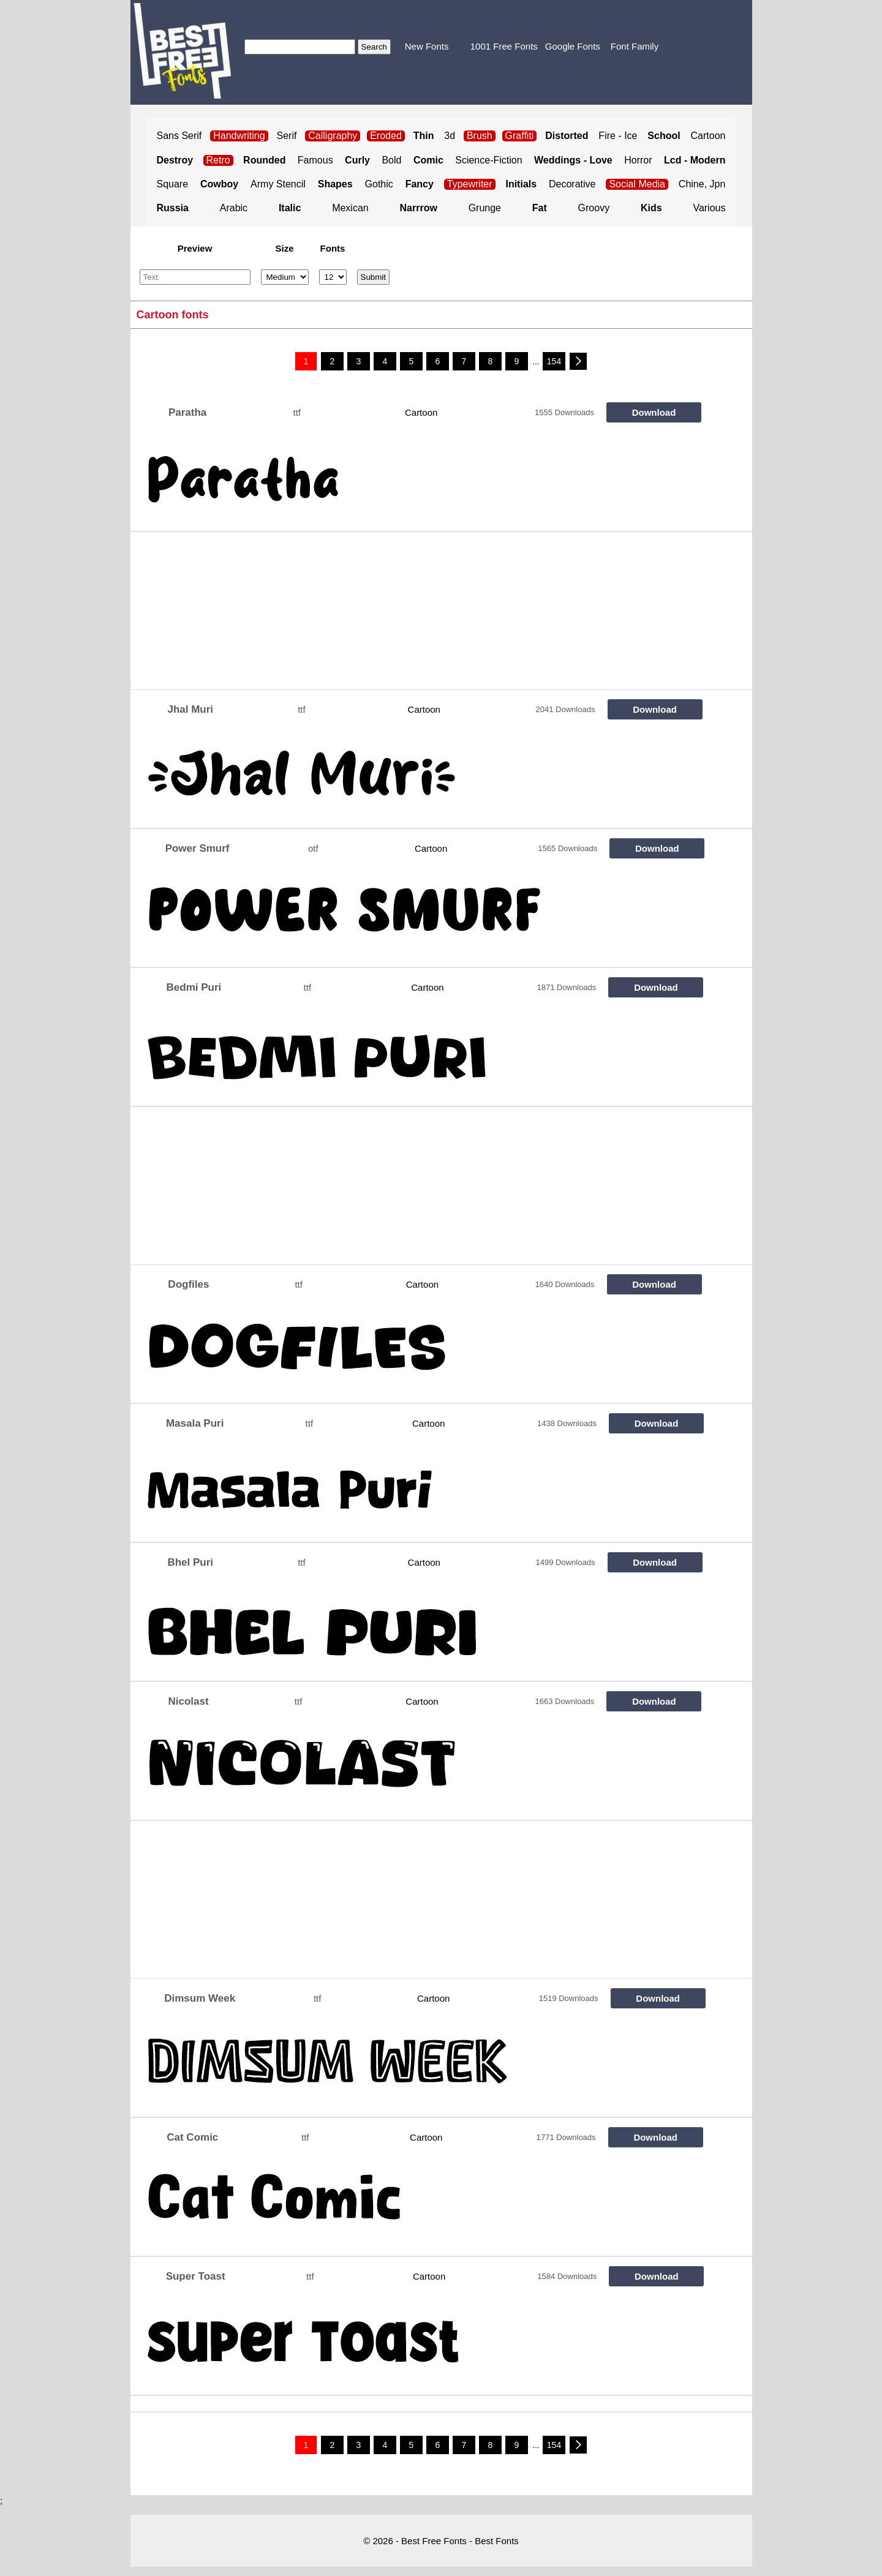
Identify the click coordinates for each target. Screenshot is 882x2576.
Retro (218, 160)
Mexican (350, 208)
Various (709, 208)
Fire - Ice (617, 135)
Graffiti (519, 135)
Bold (391, 160)
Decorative (572, 184)
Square (173, 184)
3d (449, 135)
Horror (638, 160)
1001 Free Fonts (504, 46)
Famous (315, 160)
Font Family (634, 46)
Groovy (594, 208)
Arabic (233, 208)
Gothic (379, 184)
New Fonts (427, 46)
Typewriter (469, 184)
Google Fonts (572, 46)
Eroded (386, 135)
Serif (287, 135)
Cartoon (708, 135)
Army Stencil (278, 184)
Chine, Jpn (702, 184)
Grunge (485, 208)
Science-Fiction (488, 160)
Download (654, 412)
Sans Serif (179, 135)
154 (554, 361)
